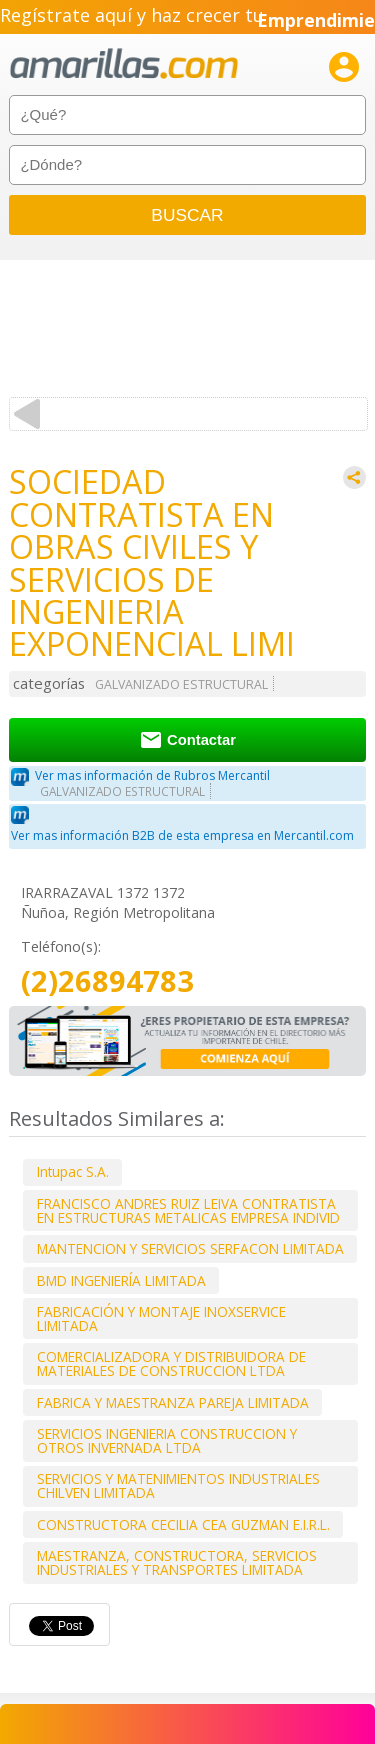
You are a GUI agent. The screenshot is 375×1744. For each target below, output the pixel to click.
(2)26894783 (107, 981)
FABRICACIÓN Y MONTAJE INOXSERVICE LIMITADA (161, 1318)
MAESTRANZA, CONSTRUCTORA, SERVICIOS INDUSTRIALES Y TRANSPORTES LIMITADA (177, 1562)
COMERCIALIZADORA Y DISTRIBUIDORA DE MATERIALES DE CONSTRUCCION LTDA (171, 1363)
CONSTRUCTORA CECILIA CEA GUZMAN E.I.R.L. (183, 1524)
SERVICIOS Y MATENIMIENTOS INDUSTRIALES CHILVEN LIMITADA (178, 1485)
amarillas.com (124, 64)
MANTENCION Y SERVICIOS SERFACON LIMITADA (190, 1248)
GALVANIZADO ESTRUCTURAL (181, 684)
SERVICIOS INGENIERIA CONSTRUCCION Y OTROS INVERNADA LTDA (167, 1440)
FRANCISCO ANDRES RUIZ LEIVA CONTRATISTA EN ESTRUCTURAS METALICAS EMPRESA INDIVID (188, 1210)
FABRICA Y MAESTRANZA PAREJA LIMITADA (173, 1402)
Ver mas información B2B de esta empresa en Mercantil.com (182, 835)
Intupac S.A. (73, 1171)
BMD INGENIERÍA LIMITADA (121, 1280)
